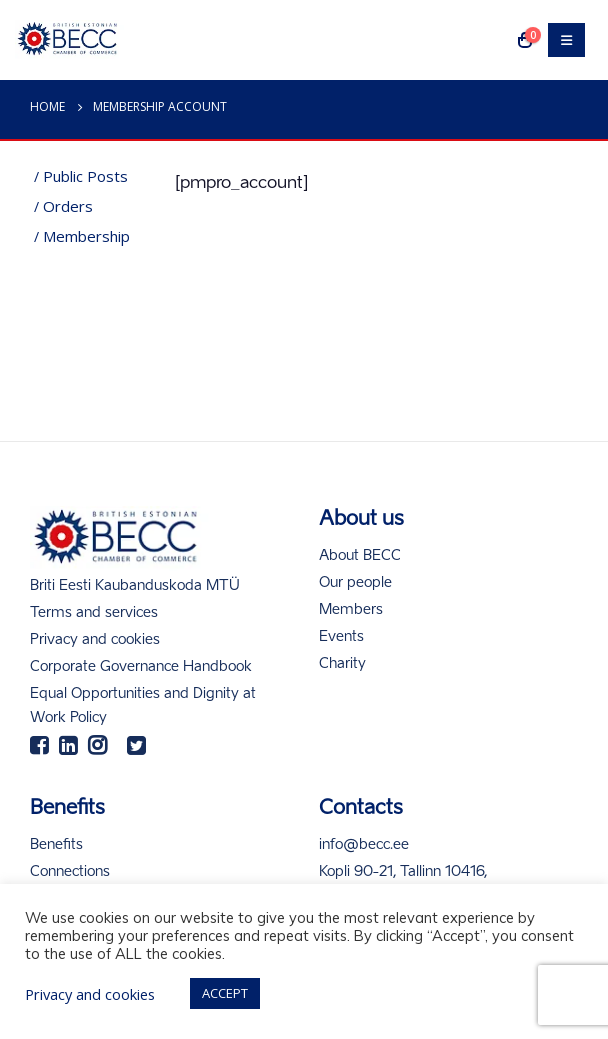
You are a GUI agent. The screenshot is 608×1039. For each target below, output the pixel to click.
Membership (86, 236)
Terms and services (94, 613)
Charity (342, 664)
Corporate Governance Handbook (141, 667)
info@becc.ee (364, 845)
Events (341, 637)
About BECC (360, 556)
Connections (70, 872)
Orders (68, 206)
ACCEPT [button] (225, 993)
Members (351, 610)
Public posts (85, 176)
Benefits (56, 845)
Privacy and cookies (95, 640)
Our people (355, 583)
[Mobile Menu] (566, 40)
